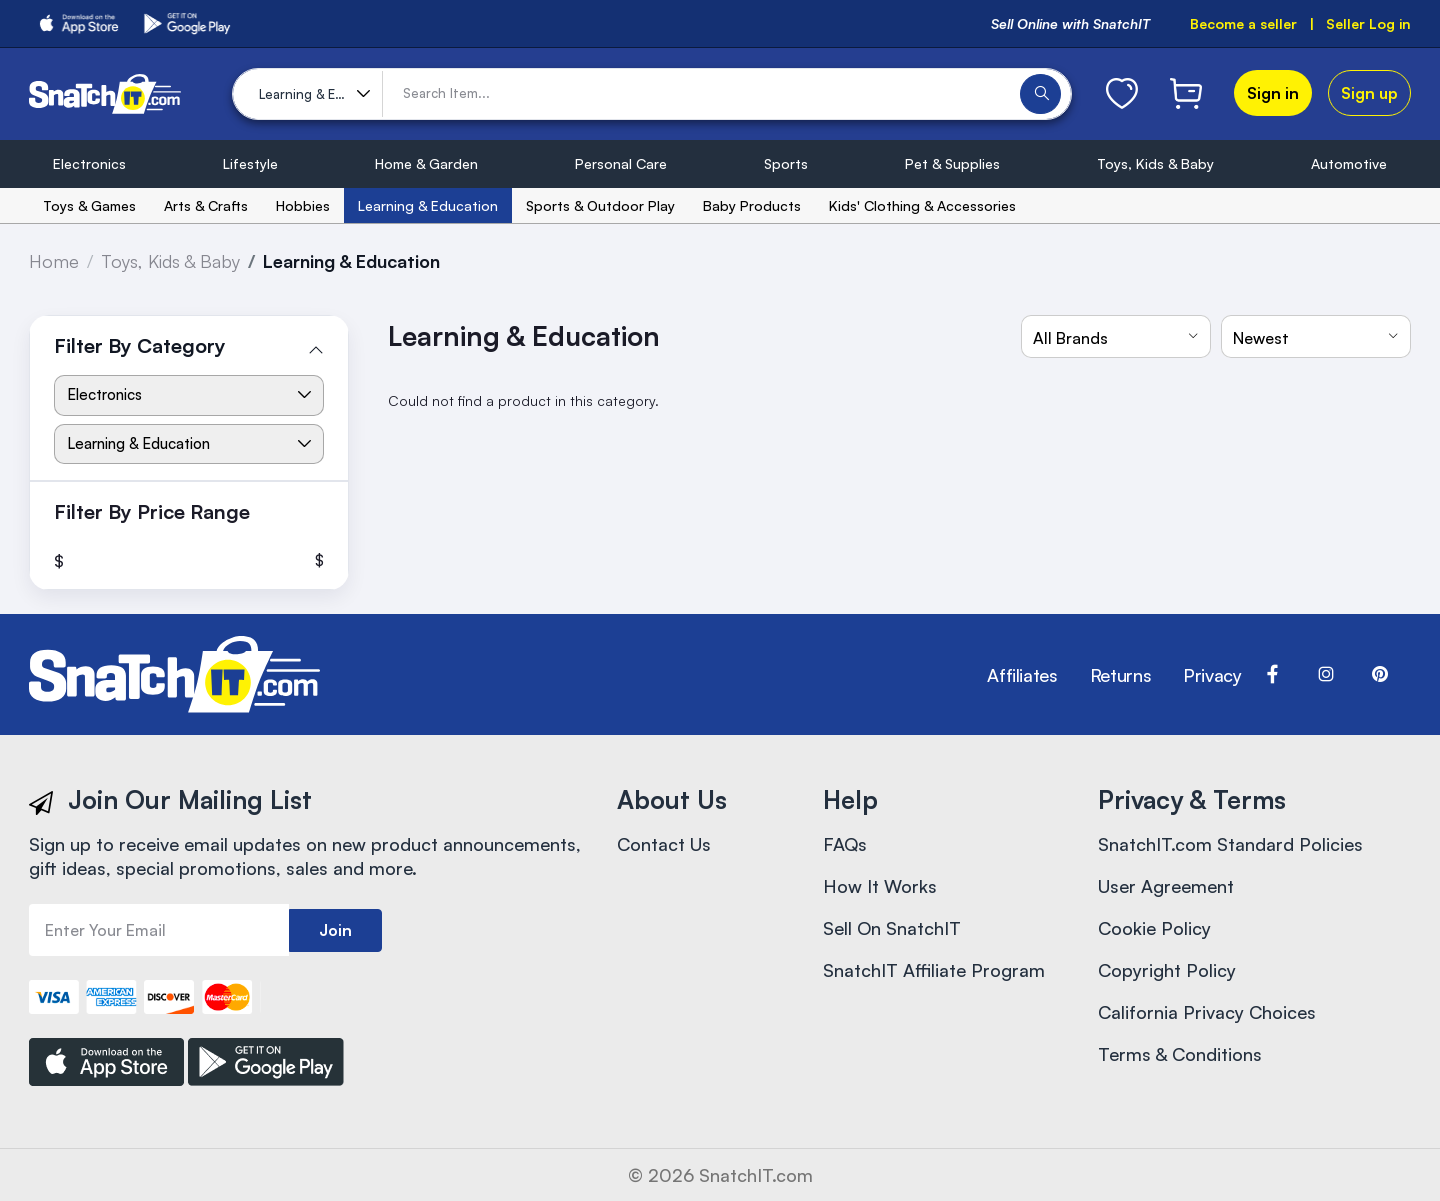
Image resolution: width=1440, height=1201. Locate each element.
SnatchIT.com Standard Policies (1230, 844)
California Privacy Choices (1207, 1012)
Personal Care (621, 163)
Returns (1120, 675)
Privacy (1212, 675)
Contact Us (664, 844)
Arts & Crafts (206, 205)
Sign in (1273, 93)
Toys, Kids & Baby (1155, 163)
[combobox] (1116, 336)
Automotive (1349, 163)
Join (335, 930)
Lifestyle (250, 163)
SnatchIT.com (756, 1175)
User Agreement (1166, 886)
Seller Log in (1368, 23)
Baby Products (752, 205)
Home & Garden (426, 163)
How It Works (880, 886)
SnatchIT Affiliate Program (934, 970)
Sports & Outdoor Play (600, 205)
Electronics (89, 163)
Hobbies (303, 205)
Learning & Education (428, 205)
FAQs (845, 844)
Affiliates (1022, 675)
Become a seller (1243, 23)
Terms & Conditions (1180, 1054)
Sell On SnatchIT (892, 928)
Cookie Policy (1154, 928)
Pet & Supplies (952, 163)
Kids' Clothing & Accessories (922, 205)
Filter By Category (140, 345)
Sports (786, 163)
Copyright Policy (1167, 970)
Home (54, 261)
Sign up (1369, 93)
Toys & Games (89, 205)
